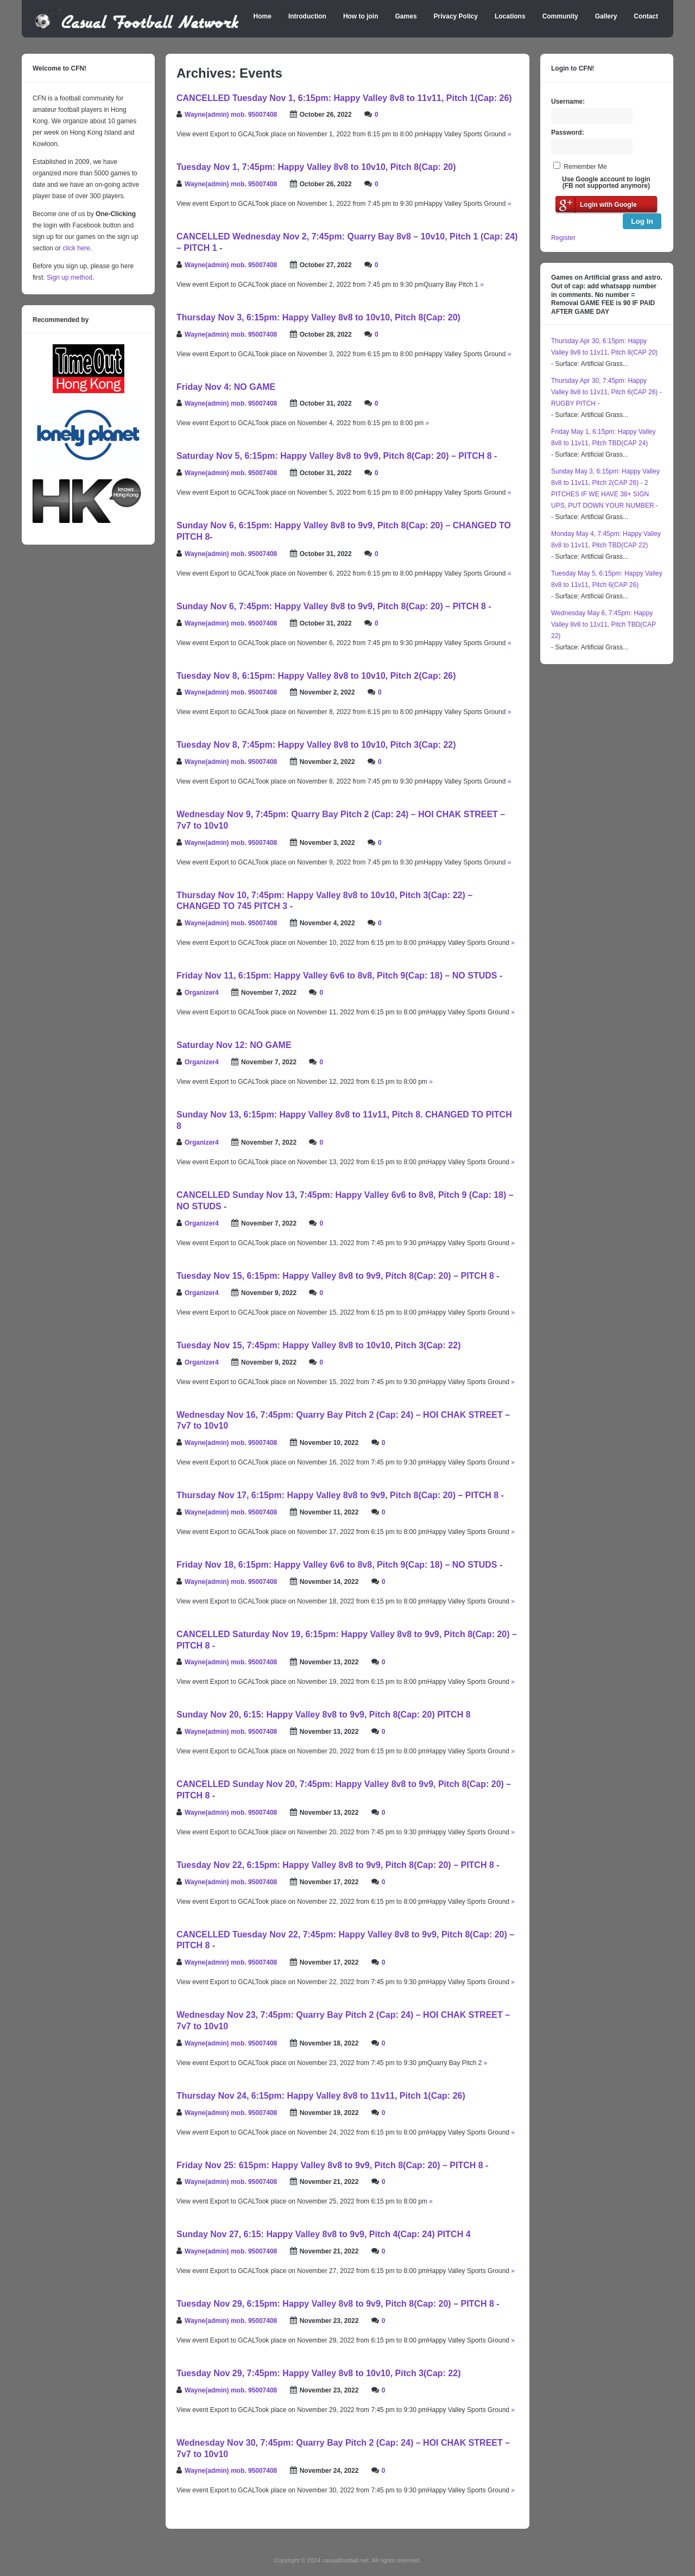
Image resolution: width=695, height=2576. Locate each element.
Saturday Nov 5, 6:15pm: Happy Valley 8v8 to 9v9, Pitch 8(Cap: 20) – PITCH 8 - (336, 455)
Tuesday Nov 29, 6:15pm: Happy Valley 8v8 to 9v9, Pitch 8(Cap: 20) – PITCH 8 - (338, 2303)
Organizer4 (202, 992)
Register (563, 238)
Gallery (606, 16)
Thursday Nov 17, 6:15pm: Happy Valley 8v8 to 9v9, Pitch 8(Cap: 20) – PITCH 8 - (340, 1495)
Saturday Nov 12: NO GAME (234, 1045)
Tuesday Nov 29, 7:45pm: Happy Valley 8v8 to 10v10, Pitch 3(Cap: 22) (318, 2373)
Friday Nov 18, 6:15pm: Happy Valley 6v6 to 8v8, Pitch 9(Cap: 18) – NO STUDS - (339, 1564)
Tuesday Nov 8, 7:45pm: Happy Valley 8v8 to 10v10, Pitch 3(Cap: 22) (316, 744)
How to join (360, 16)
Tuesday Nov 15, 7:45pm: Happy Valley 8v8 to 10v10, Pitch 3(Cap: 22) (318, 1345)
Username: (568, 101)
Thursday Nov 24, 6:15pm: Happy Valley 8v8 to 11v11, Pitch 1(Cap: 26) (320, 2095)
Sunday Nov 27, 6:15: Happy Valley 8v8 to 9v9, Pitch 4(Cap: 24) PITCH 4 (323, 2234)
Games (406, 16)
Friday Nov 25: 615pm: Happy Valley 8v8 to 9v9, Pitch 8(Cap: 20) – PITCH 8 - (332, 2165)
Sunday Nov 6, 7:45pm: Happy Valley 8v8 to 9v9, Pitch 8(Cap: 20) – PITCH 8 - (333, 606)
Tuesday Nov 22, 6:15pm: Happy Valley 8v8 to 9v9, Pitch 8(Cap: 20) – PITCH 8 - (338, 1865)
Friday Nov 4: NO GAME (225, 387)
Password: (567, 132)
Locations (510, 16)
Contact (646, 16)
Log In (642, 221)
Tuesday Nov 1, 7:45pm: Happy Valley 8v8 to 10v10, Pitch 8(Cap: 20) (316, 167)
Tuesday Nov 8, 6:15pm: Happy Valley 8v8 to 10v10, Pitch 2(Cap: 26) (316, 675)
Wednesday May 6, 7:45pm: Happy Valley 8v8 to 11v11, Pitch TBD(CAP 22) (603, 624)
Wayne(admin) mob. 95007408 (231, 114)
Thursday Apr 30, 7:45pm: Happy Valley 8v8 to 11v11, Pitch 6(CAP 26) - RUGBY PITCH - (606, 392)
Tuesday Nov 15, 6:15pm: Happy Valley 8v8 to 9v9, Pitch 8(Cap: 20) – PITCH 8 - (338, 1275)
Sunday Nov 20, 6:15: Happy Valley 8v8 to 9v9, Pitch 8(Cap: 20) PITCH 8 (323, 1714)
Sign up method (68, 277)
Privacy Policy (456, 16)
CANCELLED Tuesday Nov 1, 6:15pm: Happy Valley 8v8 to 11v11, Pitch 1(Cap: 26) (344, 98)
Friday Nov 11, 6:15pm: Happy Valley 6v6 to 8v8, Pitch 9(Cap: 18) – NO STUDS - (339, 975)
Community (560, 16)
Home (262, 16)
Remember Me (585, 166)
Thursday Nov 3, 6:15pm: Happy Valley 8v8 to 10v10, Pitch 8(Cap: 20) (318, 317)
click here (76, 248)
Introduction (307, 16)
